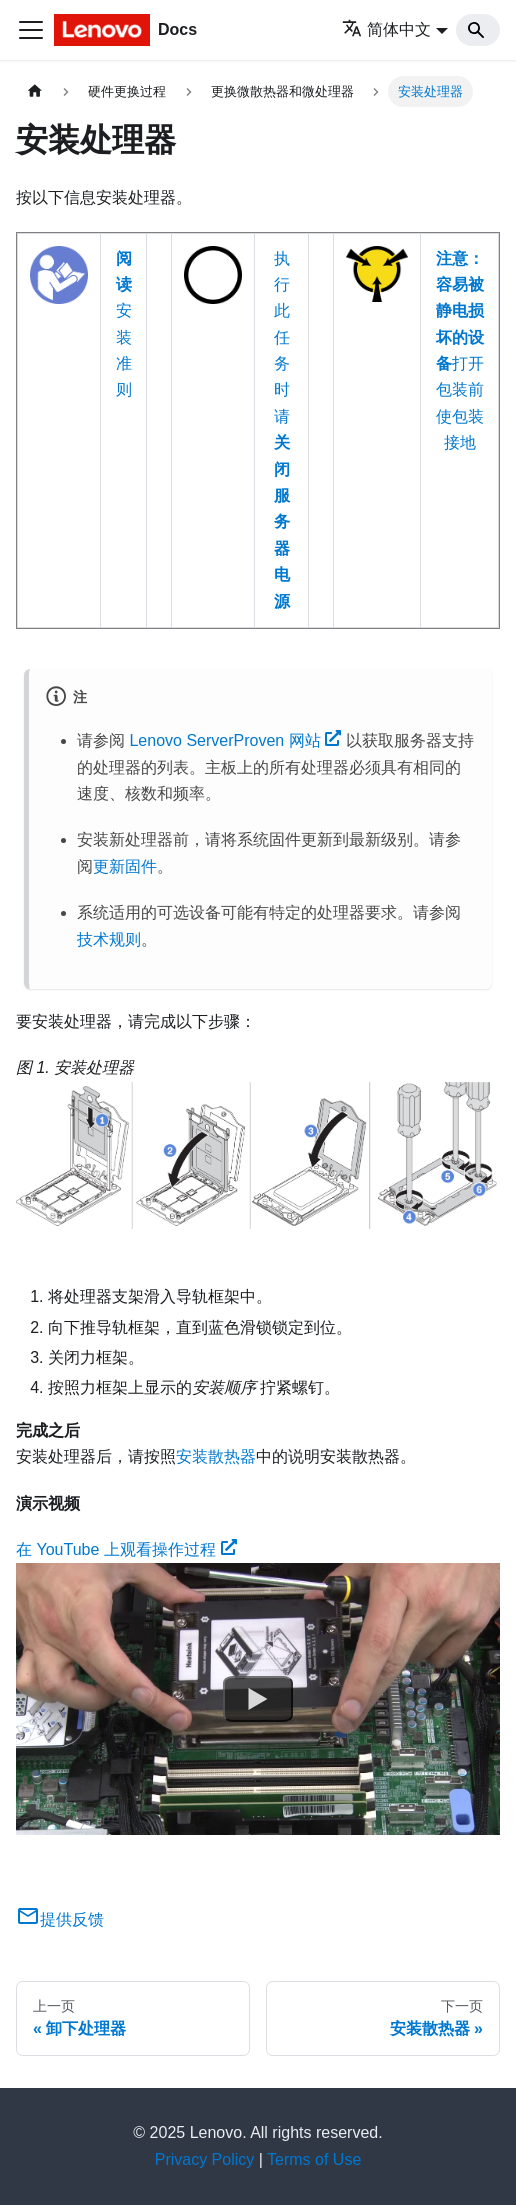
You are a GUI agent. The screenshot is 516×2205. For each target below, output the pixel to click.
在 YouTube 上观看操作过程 (126, 1549)
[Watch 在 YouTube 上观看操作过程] (258, 1699)
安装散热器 (216, 1456)
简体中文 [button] (386, 29)
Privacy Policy (205, 2159)
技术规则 (109, 939)
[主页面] (35, 91)
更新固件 (125, 866)
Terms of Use (314, 2159)
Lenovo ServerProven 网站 (235, 740)
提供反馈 (60, 1919)
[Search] (478, 30)
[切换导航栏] (31, 30)
